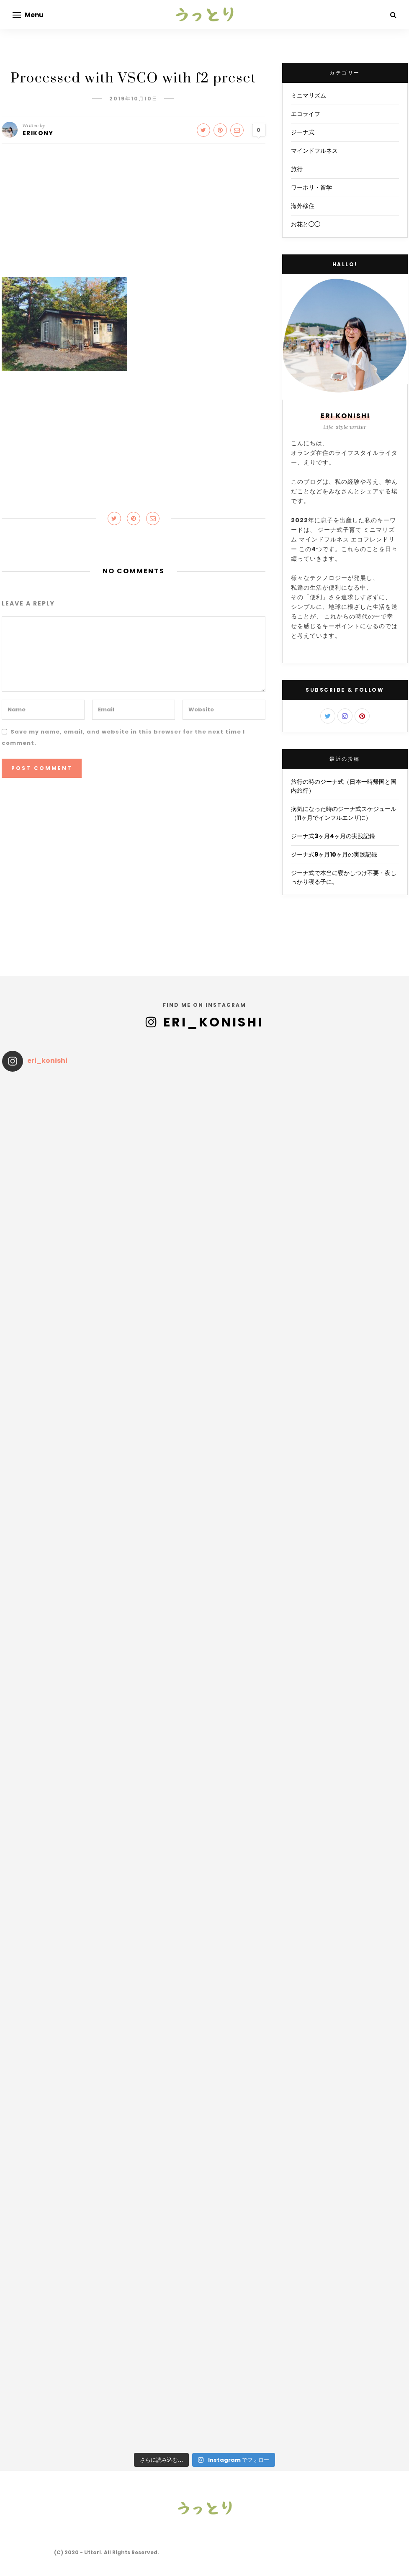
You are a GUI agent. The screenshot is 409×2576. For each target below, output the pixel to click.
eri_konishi (213, 1022)
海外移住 (302, 206)
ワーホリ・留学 (311, 187)
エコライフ (305, 114)
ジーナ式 (302, 132)
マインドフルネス (314, 150)
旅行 (297, 169)
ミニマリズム (308, 95)
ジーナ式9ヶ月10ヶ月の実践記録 (334, 854)
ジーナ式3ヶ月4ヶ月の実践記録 (333, 836)
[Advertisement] (133, 215)
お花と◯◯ (305, 224)
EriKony (38, 133)
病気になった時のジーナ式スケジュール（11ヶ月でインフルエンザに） (343, 813)
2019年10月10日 (133, 98)
